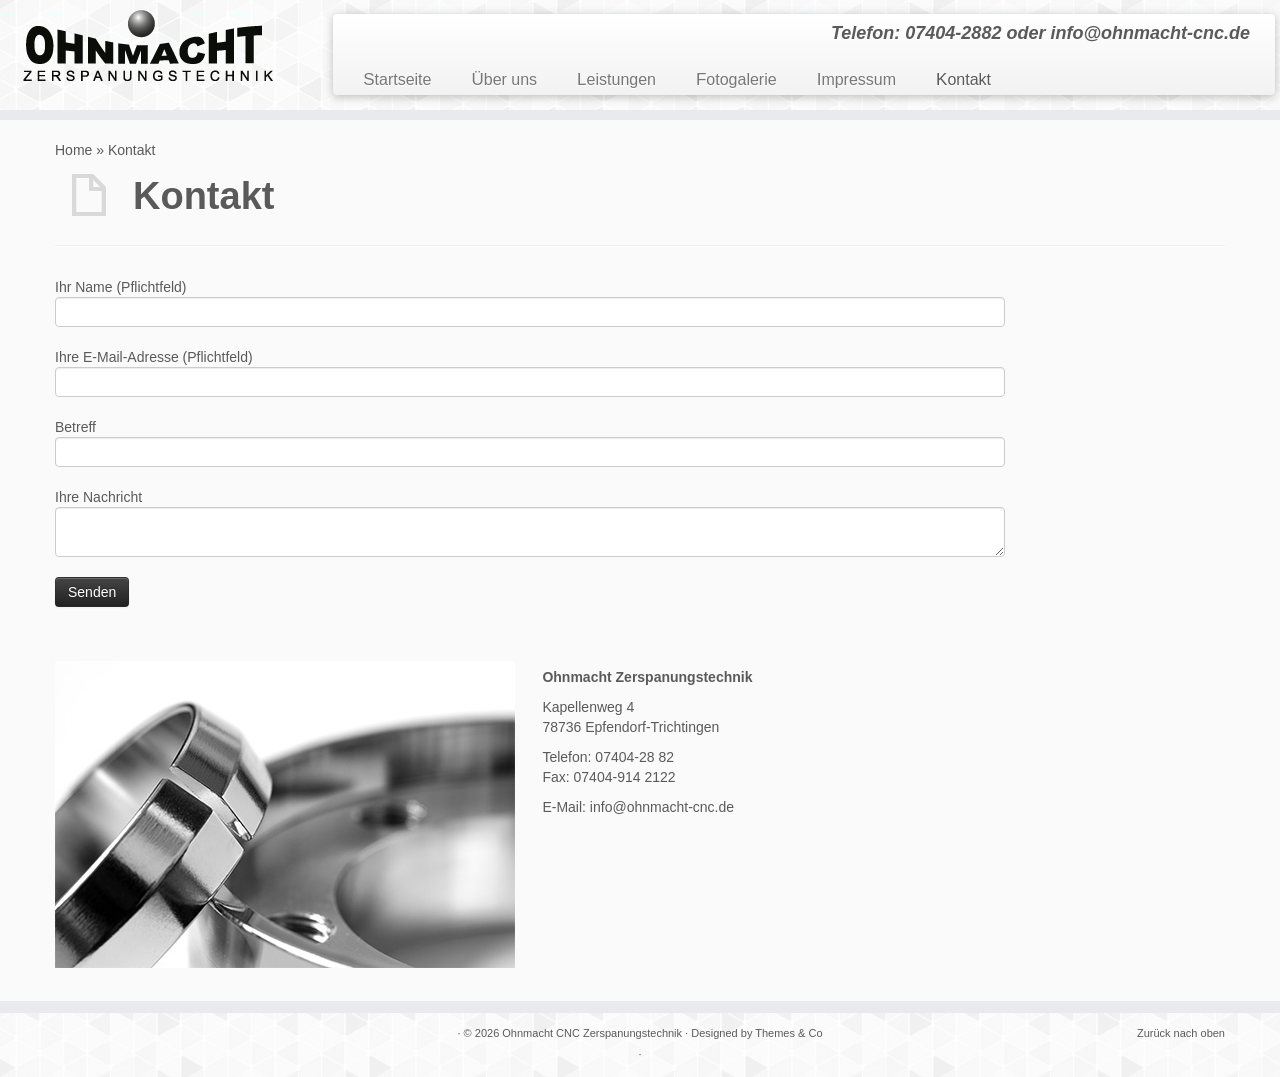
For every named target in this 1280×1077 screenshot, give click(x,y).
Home (73, 150)
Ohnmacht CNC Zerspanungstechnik (592, 1033)
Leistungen (616, 79)
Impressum (856, 79)
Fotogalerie (736, 79)
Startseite (397, 79)
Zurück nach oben (1181, 1033)
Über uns (504, 79)
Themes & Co (788, 1033)
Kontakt (963, 79)
